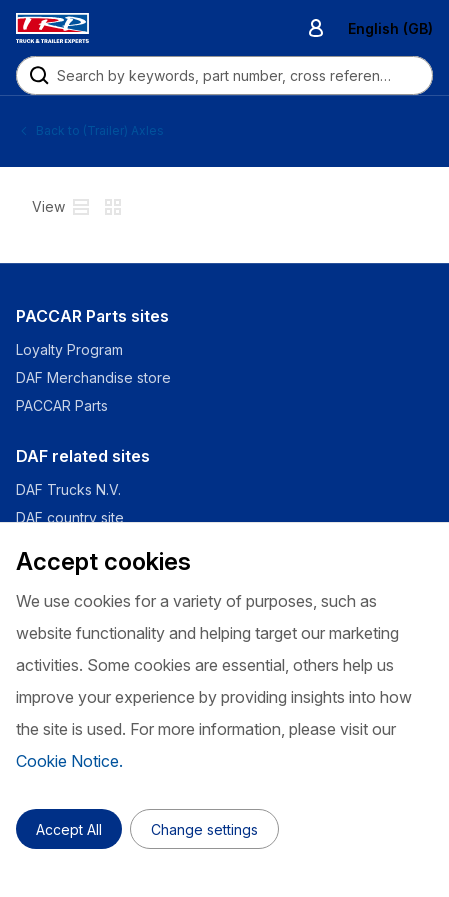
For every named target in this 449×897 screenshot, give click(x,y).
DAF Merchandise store (93, 377)
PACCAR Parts (62, 405)
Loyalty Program (69, 349)
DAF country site (70, 517)
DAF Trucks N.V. (68, 489)
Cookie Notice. (69, 761)
